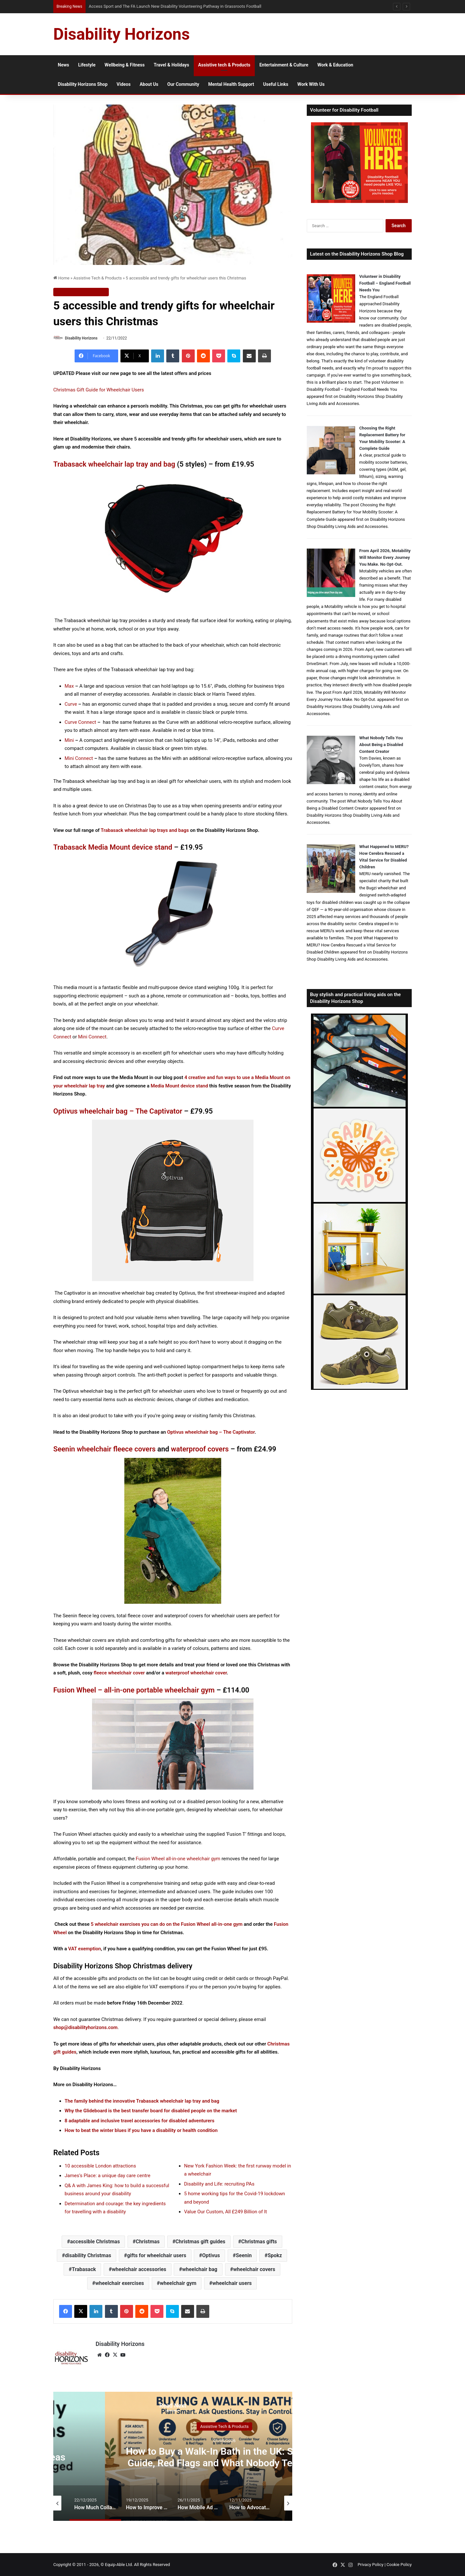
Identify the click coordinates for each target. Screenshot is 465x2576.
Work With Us (311, 84)
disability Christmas (88, 2255)
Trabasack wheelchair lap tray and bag (114, 464)
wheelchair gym (178, 2283)
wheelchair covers (254, 2269)
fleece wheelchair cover (119, 1673)
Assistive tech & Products (224, 64)
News (63, 64)
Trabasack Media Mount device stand (112, 847)
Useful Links (275, 84)
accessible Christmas (95, 2241)
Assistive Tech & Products (97, 278)
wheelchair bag (199, 2269)
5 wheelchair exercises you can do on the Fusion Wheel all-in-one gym (167, 1924)
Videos (123, 84)
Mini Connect (79, 758)
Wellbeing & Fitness (125, 64)
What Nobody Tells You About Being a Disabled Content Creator (381, 744)
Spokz (275, 2255)
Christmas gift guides (200, 2241)
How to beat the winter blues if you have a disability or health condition (141, 2130)
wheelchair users (232, 2283)
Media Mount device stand (179, 1086)
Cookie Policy (399, 2564)
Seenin (244, 2255)
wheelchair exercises (119, 2283)
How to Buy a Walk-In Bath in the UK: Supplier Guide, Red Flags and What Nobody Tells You (224, 2456)
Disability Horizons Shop (83, 84)
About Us (149, 84)
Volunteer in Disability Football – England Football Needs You (385, 283)
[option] (95, 2503)
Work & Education (335, 64)
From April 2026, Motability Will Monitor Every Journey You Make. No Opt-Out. (385, 557)
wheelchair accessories (139, 2269)
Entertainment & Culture (283, 64)
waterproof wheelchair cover (196, 1673)
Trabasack (84, 2269)
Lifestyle (87, 64)
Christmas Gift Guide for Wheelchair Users (98, 390)
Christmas (148, 2241)
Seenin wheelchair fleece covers (104, 1449)
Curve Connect (80, 722)
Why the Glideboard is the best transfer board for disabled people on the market (151, 2111)
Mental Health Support (231, 84)
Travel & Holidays (171, 64)
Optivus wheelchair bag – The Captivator (117, 1111)
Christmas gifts (259, 2241)
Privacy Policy (370, 2564)
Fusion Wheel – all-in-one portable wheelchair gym (134, 1690)
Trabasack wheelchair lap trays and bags (145, 830)
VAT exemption (84, 1949)
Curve (71, 704)
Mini (69, 740)
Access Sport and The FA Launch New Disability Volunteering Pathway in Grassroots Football (175, 6)
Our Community (183, 84)
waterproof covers (200, 1449)
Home (61, 278)
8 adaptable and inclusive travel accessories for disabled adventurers (139, 2121)
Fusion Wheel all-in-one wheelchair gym (178, 1859)
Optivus (211, 2255)
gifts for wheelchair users (156, 2255)
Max (69, 686)
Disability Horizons (81, 338)
